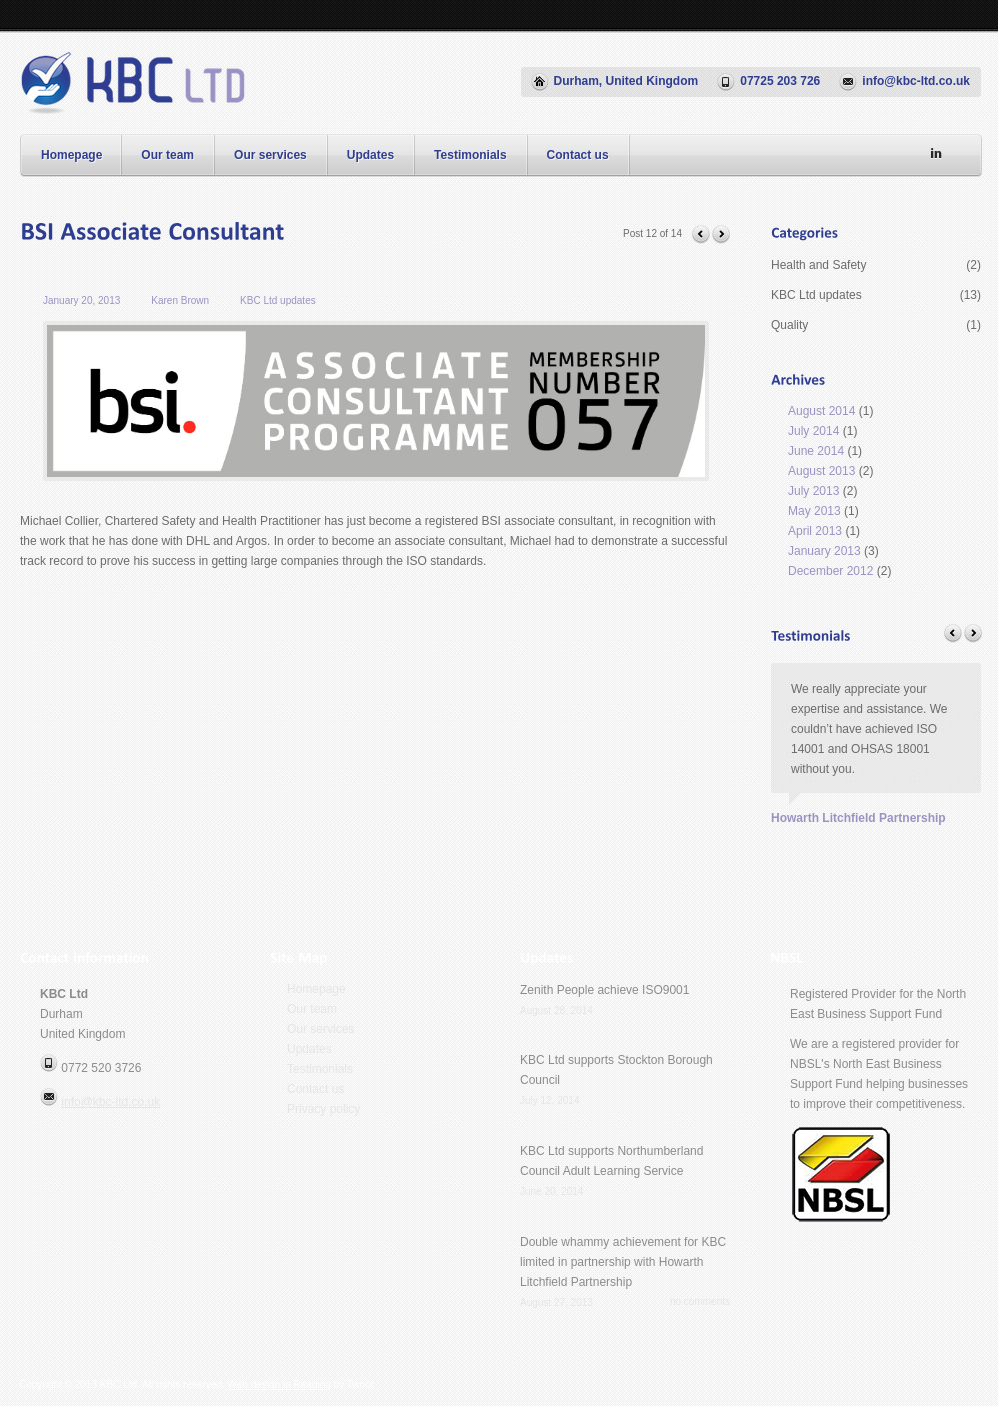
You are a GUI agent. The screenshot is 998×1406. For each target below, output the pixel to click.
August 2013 (821, 471)
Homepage (71, 155)
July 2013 (813, 491)
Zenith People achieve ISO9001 (604, 990)
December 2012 (830, 571)
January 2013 (824, 551)
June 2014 (816, 451)
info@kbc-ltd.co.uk (110, 1102)
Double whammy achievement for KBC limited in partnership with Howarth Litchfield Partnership (623, 1262)
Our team (167, 155)
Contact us (578, 155)
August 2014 (821, 411)
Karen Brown (180, 300)
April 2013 (815, 531)
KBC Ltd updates (278, 300)
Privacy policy (323, 1109)
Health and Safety (876, 265)
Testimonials (470, 155)
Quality (876, 325)
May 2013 (814, 511)
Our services (270, 155)
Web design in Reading (279, 1384)
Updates (370, 155)
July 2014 (813, 431)
